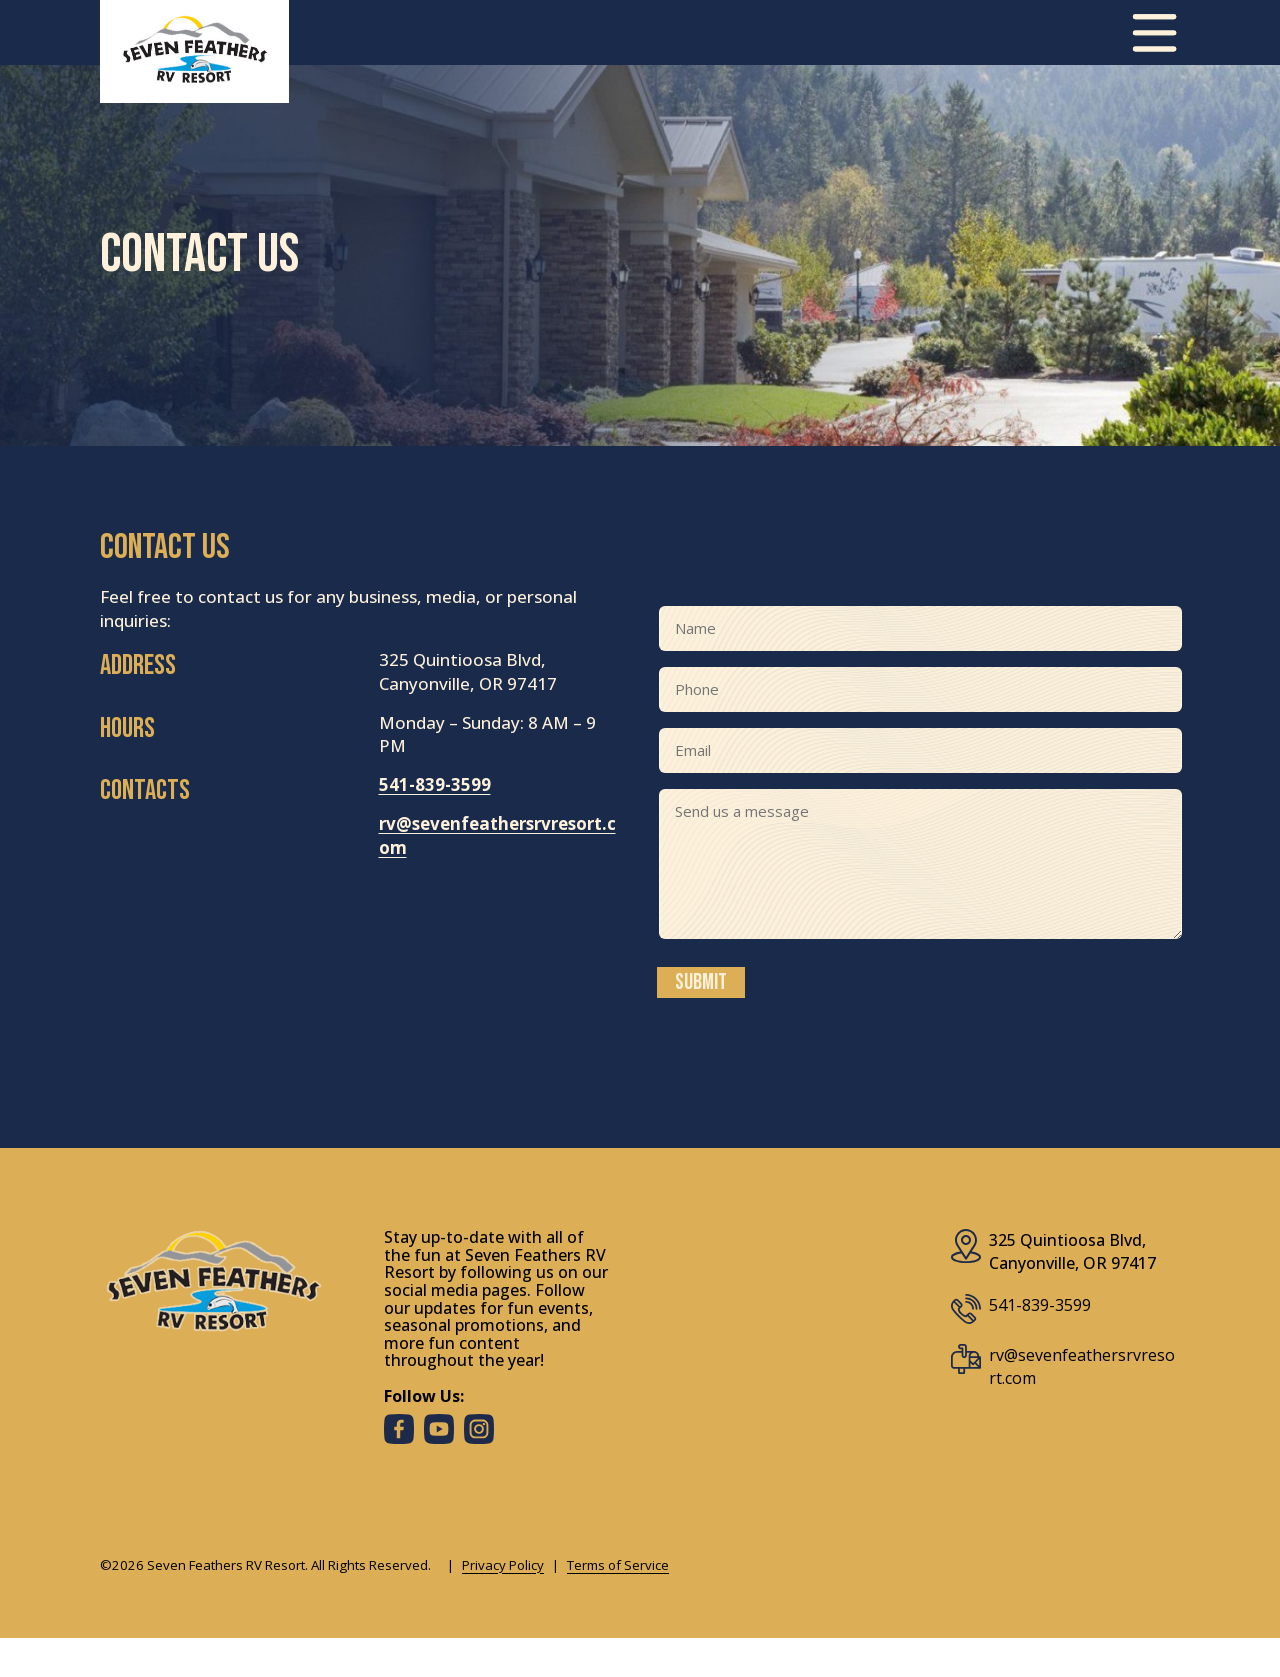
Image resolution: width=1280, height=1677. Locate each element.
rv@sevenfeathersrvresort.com (1082, 1368)
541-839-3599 (435, 786)
